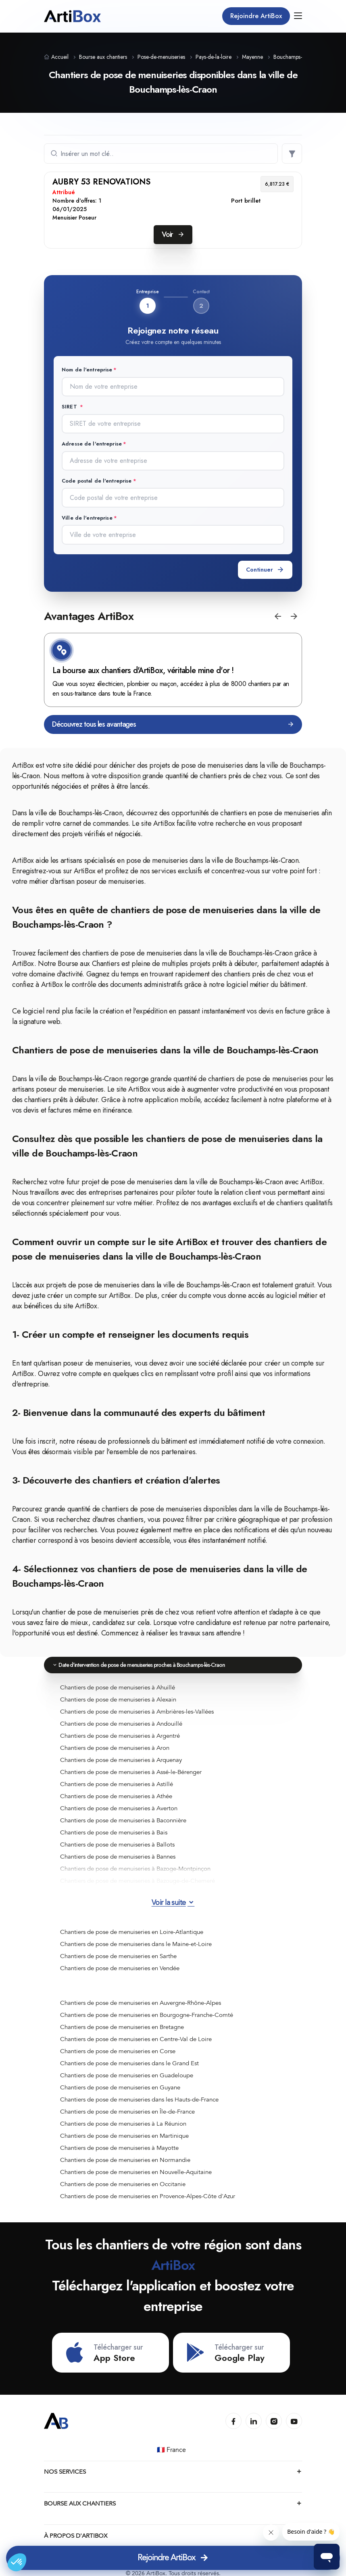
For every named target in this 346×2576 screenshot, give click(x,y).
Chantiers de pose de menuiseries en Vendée (119, 1967)
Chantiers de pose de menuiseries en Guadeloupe (126, 2074)
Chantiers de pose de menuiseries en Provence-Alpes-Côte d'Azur (147, 2195)
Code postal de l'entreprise (97, 480)
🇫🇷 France (172, 2449)
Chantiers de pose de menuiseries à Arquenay (121, 1759)
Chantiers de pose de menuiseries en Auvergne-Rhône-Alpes (140, 2002)
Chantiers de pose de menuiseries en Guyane (120, 2087)
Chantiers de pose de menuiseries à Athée (116, 1795)
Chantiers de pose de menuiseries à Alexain (118, 1699)
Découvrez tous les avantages (173, 723)
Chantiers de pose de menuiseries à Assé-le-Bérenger (131, 1771)
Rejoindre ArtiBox (256, 16)
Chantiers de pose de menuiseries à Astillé (116, 1783)
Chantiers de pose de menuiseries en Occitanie (123, 2183)
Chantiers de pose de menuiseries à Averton (118, 1807)
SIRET (70, 406)
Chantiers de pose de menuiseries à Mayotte (119, 2147)
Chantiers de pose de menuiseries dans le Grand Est (129, 2062)
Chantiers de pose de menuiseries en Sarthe (118, 1955)
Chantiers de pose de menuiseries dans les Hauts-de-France (139, 2099)
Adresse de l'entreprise (92, 443)
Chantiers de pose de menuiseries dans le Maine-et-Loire (136, 1943)
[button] (278, 615)
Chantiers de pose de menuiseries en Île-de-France (127, 2111)
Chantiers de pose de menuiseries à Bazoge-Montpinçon (135, 1868)
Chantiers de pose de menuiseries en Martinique (124, 2135)
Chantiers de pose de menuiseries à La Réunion (123, 2123)
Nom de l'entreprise (87, 369)
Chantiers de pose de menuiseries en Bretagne (122, 2026)
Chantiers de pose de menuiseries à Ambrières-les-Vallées (137, 1711)
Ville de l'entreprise (87, 517)
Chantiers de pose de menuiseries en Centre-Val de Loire (136, 2038)
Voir (173, 234)
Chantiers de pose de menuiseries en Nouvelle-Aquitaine (136, 2171)
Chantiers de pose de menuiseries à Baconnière (123, 1819)
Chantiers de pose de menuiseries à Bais (113, 1832)
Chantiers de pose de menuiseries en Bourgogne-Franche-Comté (146, 2014)
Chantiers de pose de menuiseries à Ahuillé (117, 1687)
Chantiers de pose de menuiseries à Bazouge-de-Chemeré (137, 1880)
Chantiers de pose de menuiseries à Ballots (117, 1844)
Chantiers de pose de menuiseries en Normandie (125, 2159)
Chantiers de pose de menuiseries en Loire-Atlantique (131, 1931)
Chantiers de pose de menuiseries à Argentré (120, 1735)
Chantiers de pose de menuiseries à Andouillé (121, 1723)
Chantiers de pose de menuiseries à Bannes (117, 1856)
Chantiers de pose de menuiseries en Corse (117, 2050)
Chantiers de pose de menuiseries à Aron (114, 1747)
